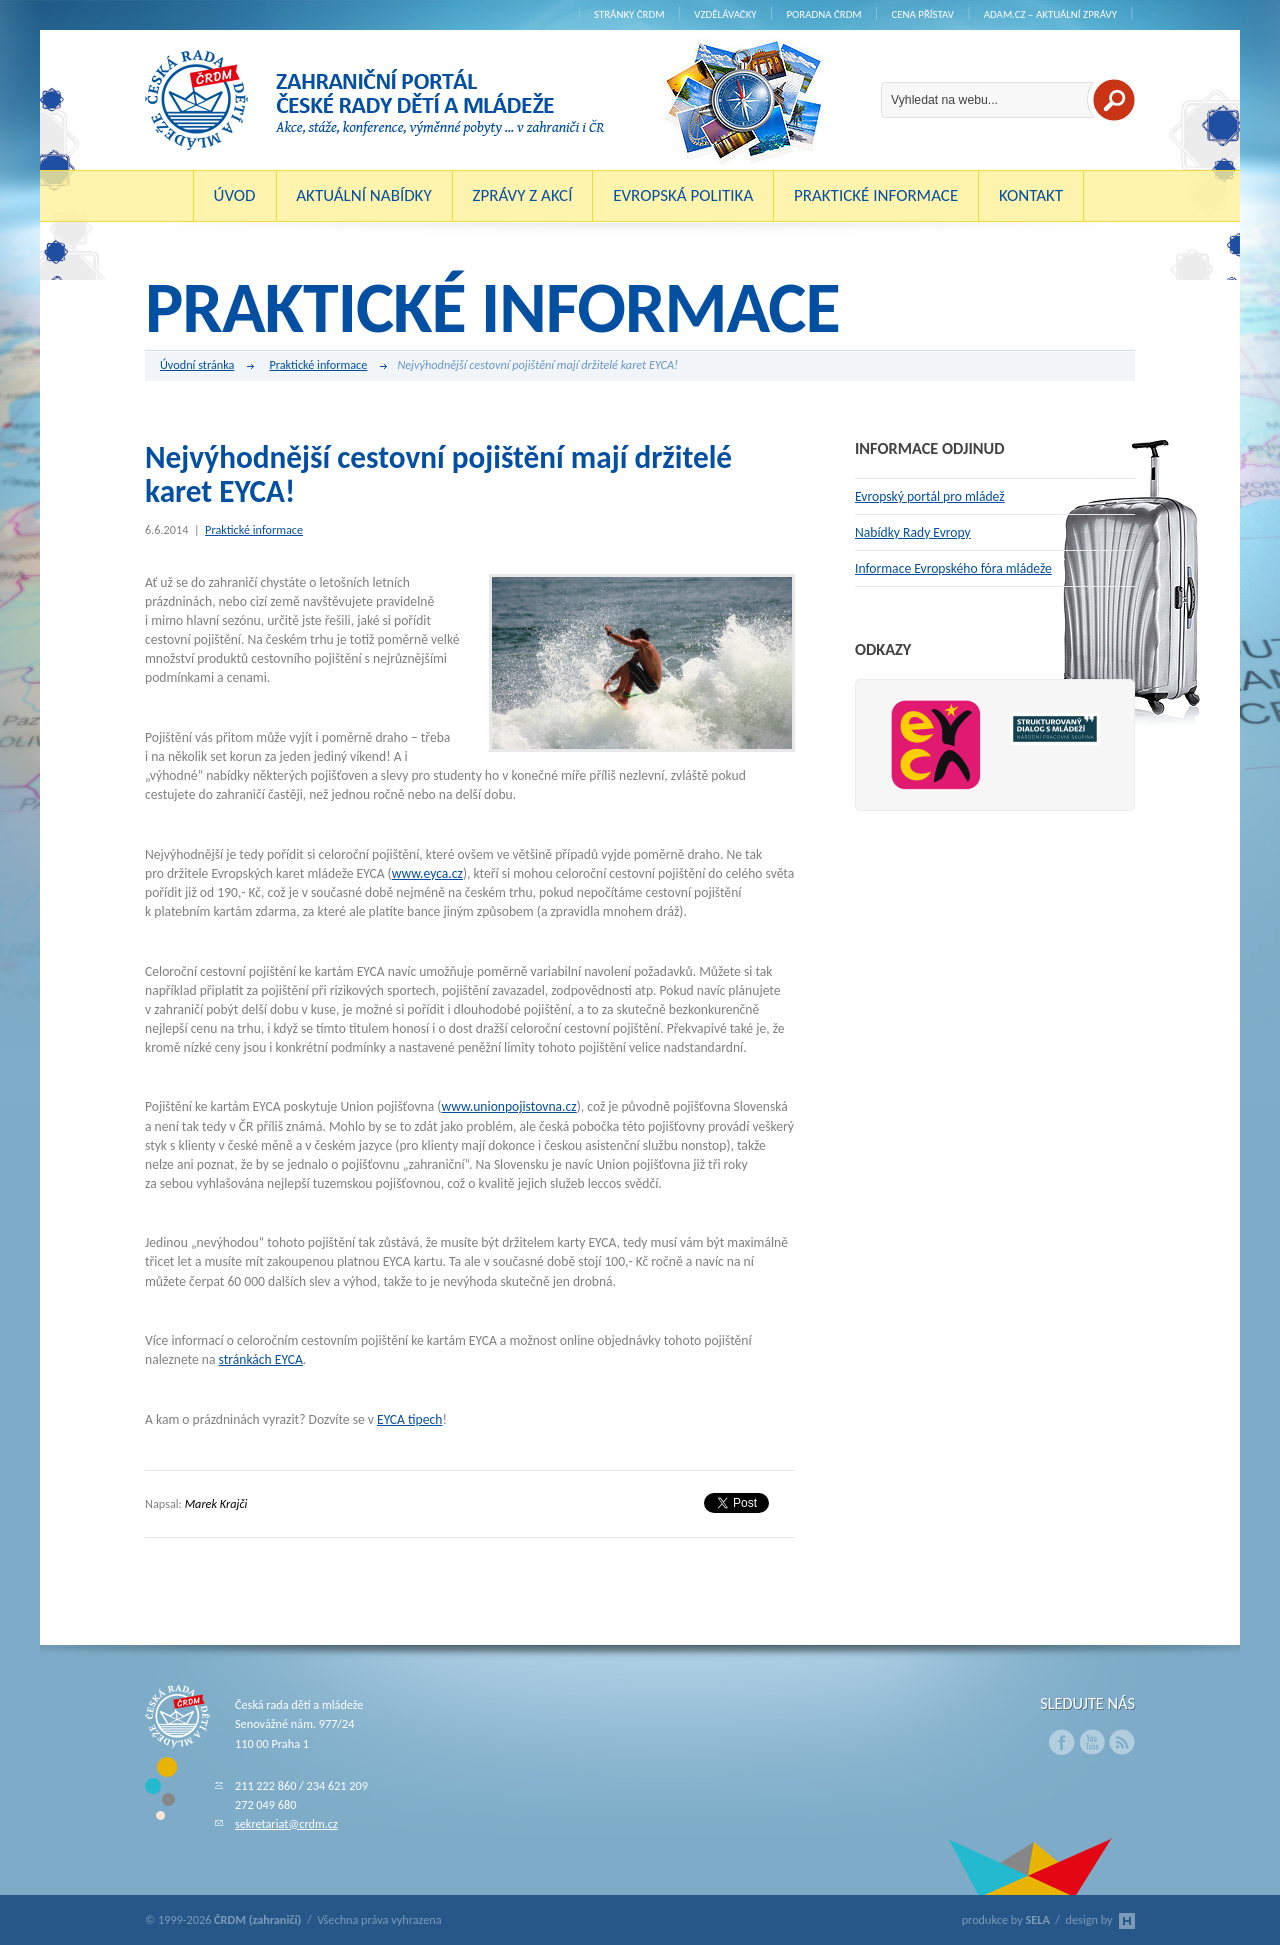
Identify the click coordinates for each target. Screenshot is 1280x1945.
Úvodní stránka (207, 366)
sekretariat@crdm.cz (286, 1823)
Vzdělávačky (725, 14)
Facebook (1062, 1742)
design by (1100, 1919)
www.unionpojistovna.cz (508, 1106)
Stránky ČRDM (629, 14)
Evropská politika (683, 195)
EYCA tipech (409, 1419)
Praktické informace (876, 195)
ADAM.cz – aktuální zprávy (1050, 14)
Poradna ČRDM (823, 14)
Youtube (1092, 1742)
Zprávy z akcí (522, 195)
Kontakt (1031, 195)
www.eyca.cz (427, 873)
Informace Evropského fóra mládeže (953, 568)
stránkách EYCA (261, 1359)
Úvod (235, 195)
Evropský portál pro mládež (930, 496)
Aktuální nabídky (364, 195)
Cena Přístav (922, 14)
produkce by (1006, 1919)
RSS (1122, 1742)
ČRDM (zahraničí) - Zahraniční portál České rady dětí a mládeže (375, 100)
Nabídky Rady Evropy (913, 532)
